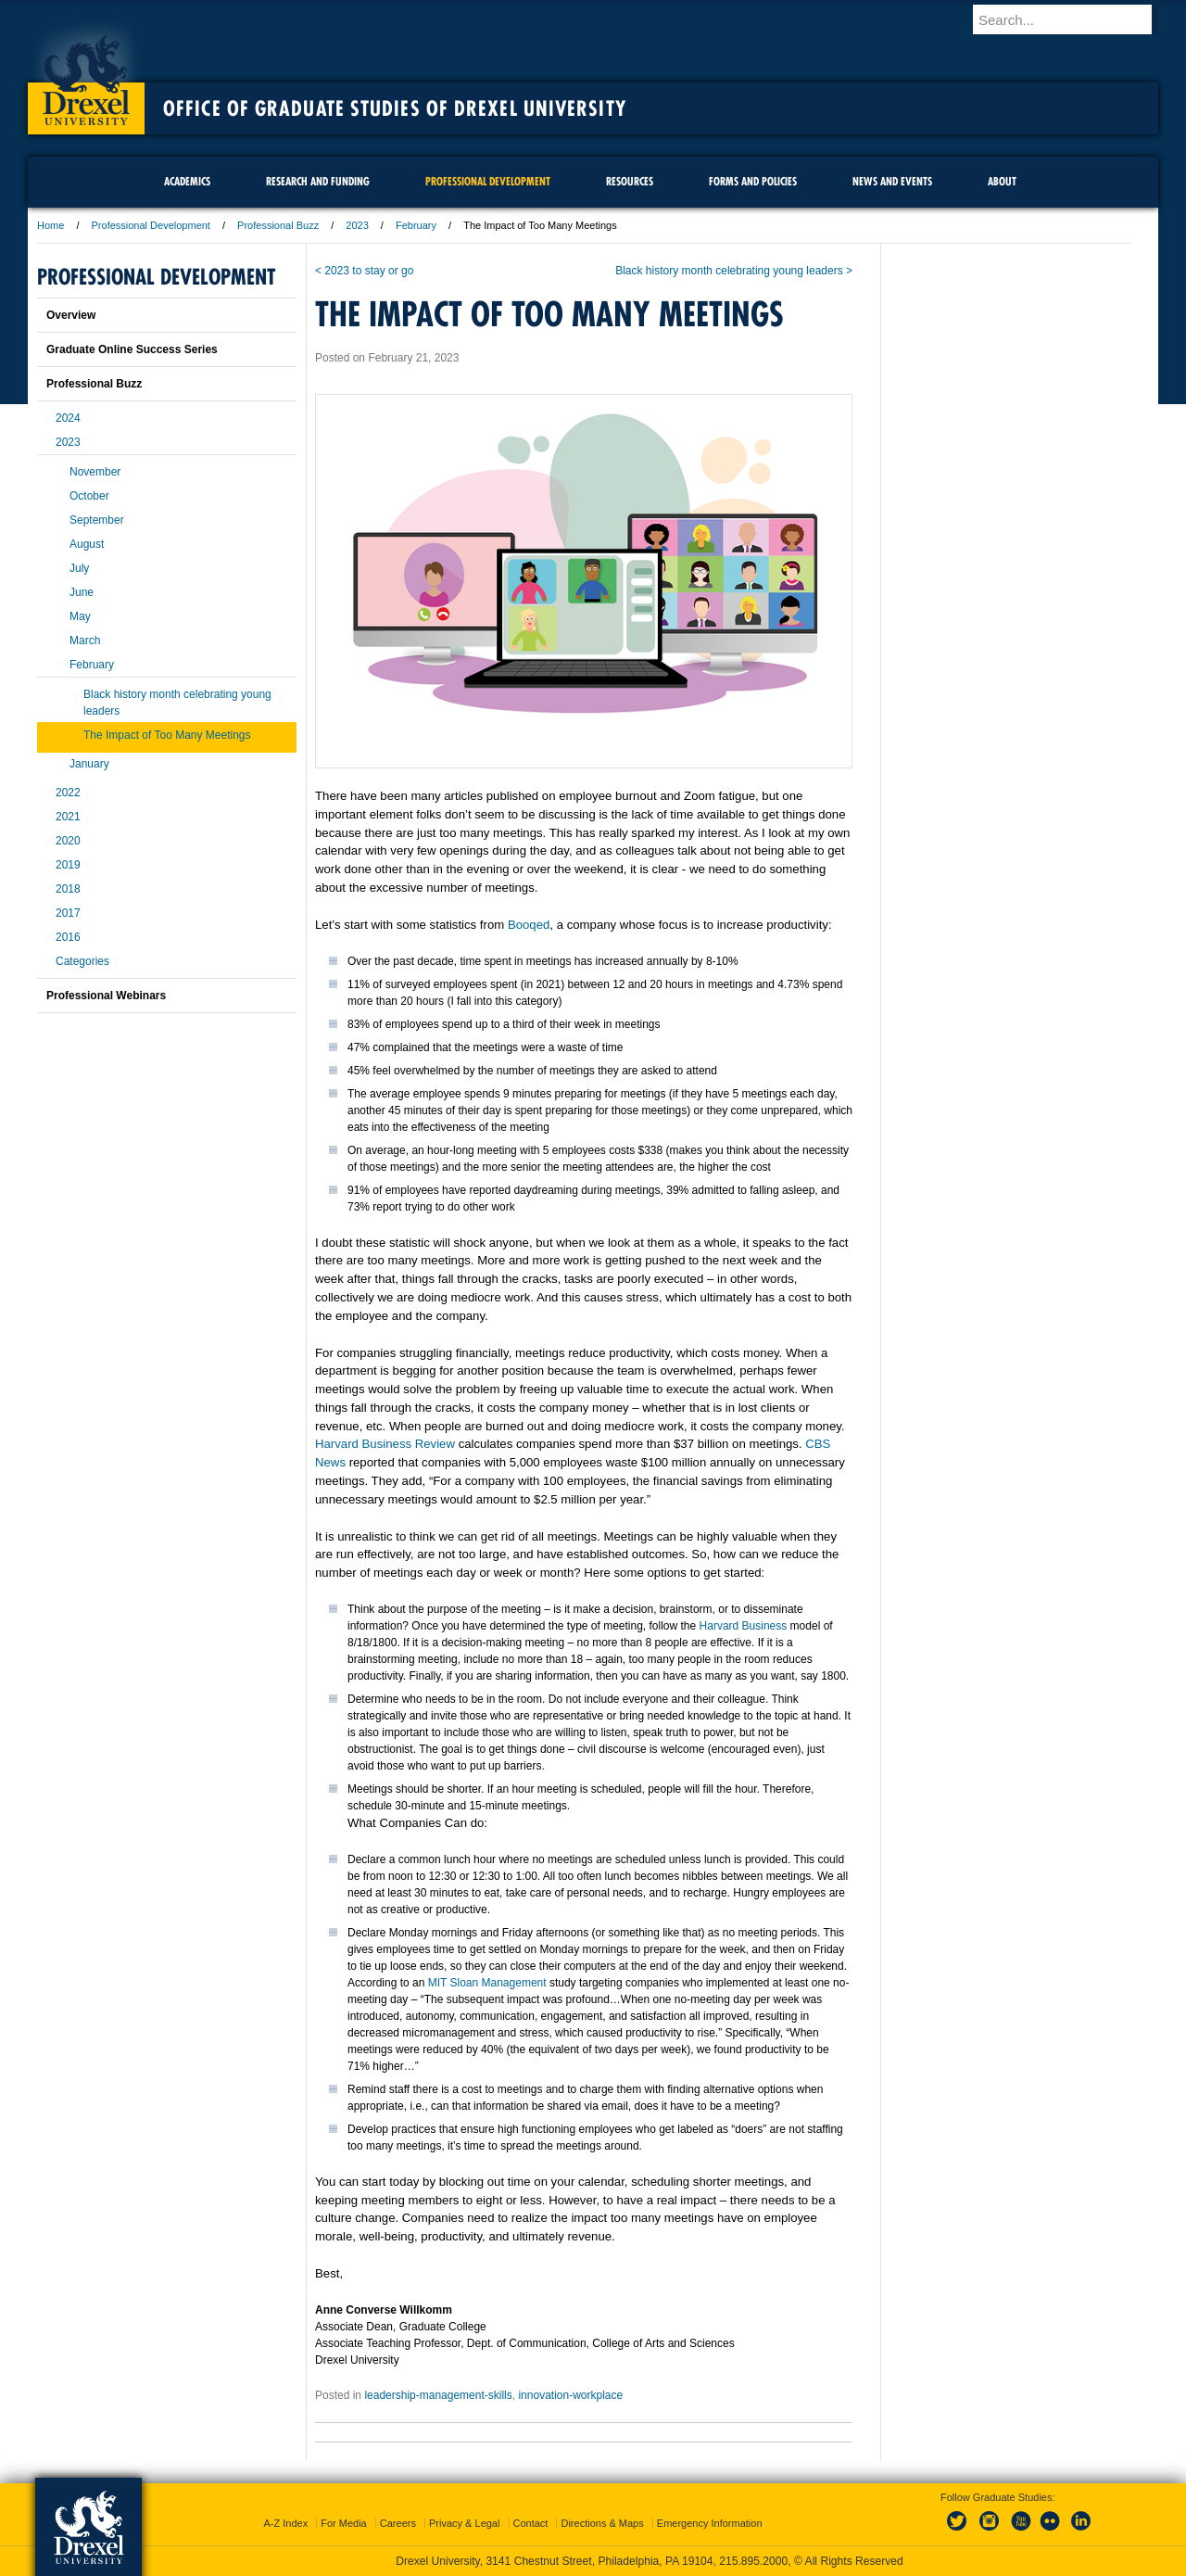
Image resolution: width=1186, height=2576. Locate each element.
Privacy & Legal (464, 2523)
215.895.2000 (753, 2561)
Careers (398, 2523)
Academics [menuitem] (187, 181)
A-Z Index (285, 2523)
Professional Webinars (106, 995)
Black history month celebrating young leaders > (733, 270)
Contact (531, 2523)
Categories (82, 961)
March (84, 640)
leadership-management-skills (437, 2395)
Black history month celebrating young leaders (177, 702)
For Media (344, 2523)
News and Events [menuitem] (892, 181)
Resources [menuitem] (629, 181)
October (89, 495)
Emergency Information (710, 2523)
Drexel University (86, 74)
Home (50, 225)
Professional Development (151, 225)
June (81, 592)
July (79, 568)
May (80, 616)
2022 (68, 792)
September (96, 520)
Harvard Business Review (385, 1444)
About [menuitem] (1002, 181)
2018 (68, 888)
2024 (68, 418)
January (89, 763)
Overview (70, 315)
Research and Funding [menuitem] (318, 181)
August (86, 544)
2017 (68, 913)
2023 (357, 225)
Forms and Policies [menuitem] (753, 181)
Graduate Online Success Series (132, 349)
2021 (68, 816)
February (416, 225)
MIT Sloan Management (487, 1982)
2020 (68, 840)
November (94, 471)
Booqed (528, 925)
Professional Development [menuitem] (487, 181)
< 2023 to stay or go (364, 270)
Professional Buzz (278, 225)
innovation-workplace (570, 2395)
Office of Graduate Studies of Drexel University (394, 108)
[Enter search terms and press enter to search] (1073, 19)
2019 (68, 864)
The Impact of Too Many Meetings (167, 735)
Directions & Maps (602, 2523)
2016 (68, 937)
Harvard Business (744, 1625)
